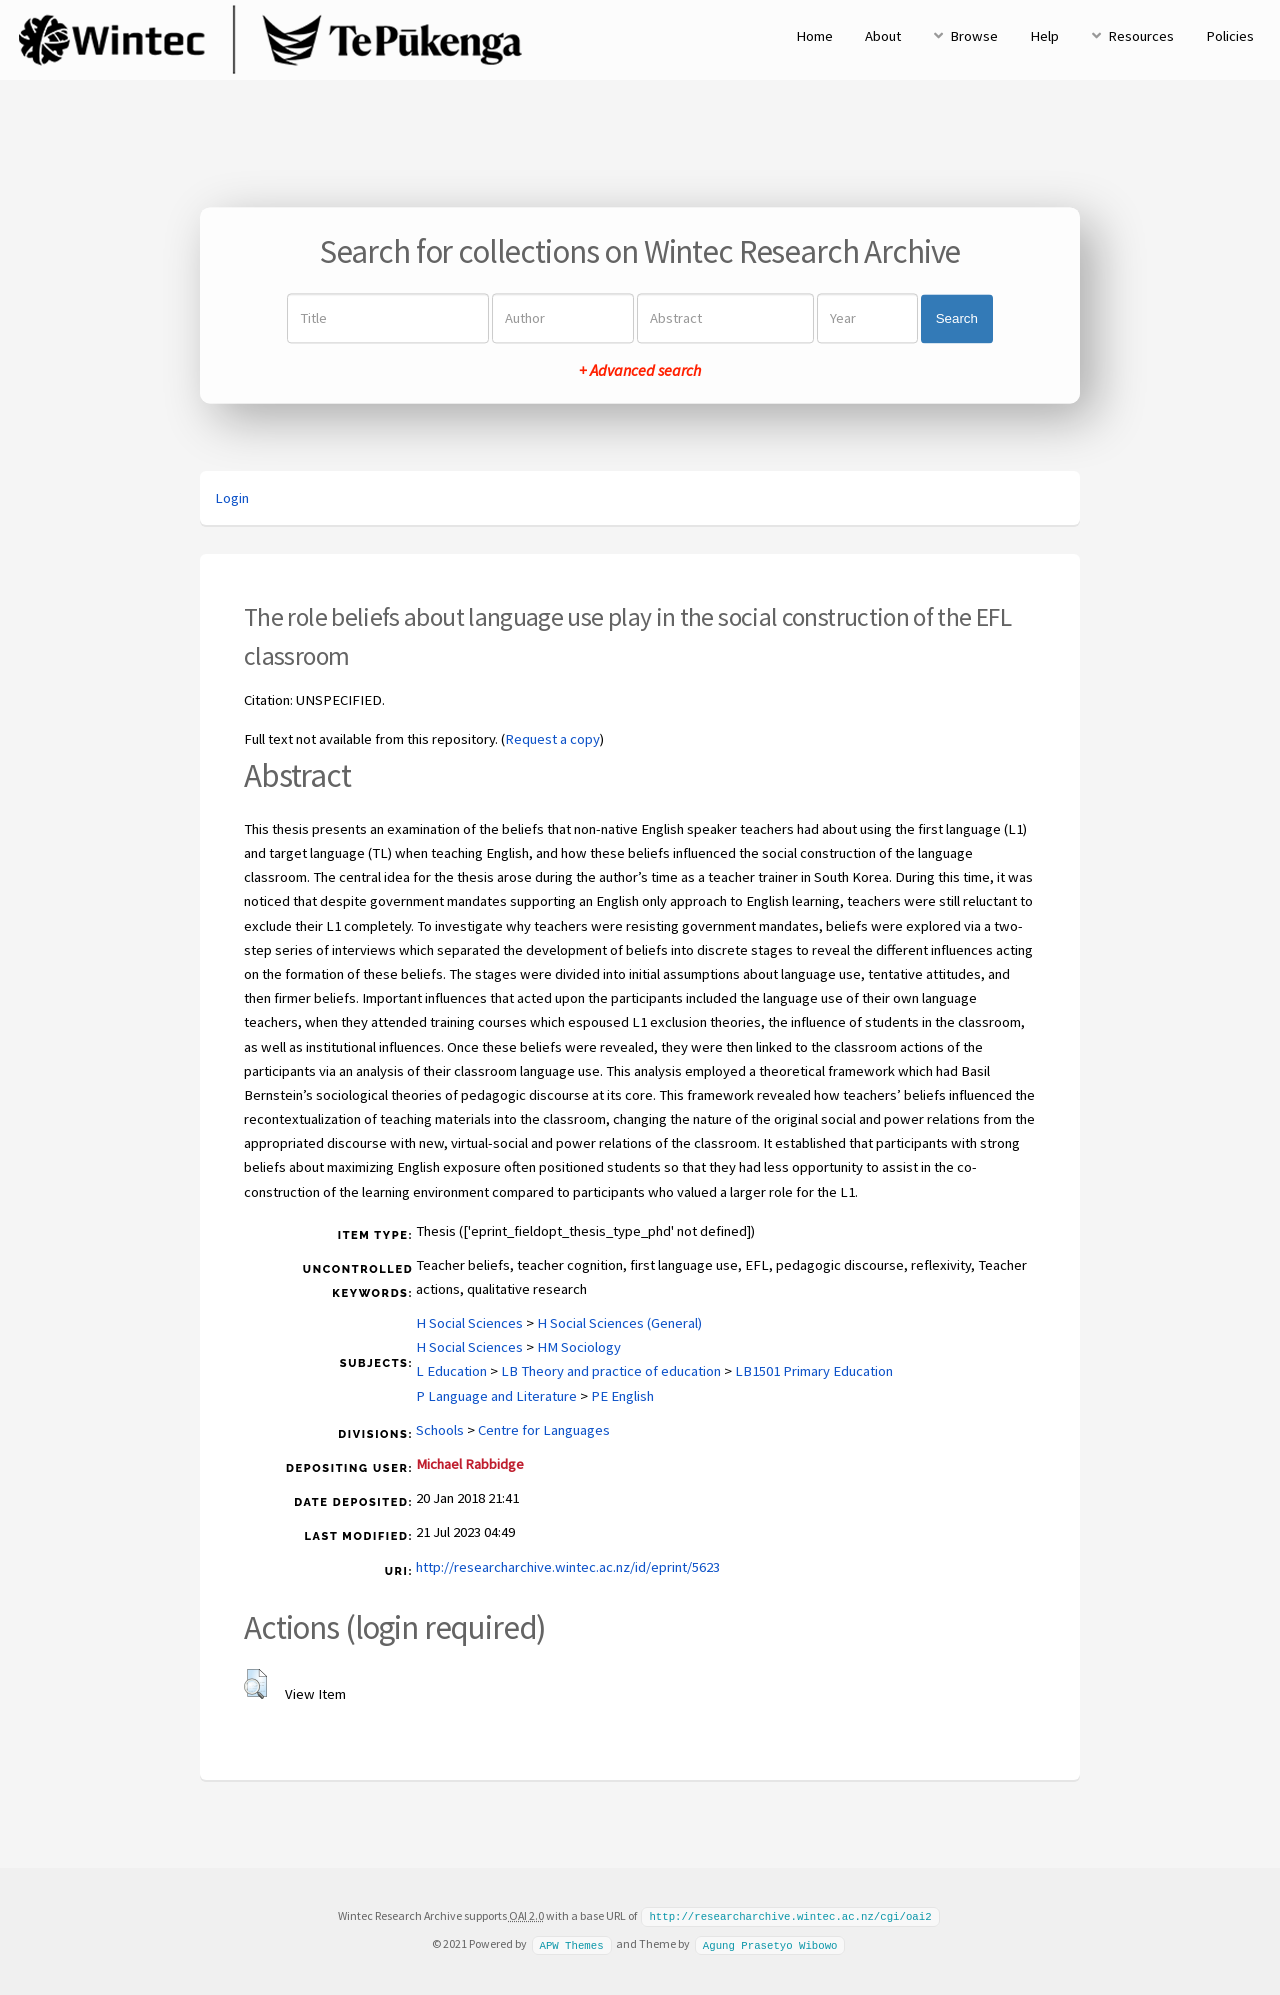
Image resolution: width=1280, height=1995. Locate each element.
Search (957, 318)
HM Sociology (579, 1347)
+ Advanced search (640, 371)
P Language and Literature (496, 1396)
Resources (1141, 36)
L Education (451, 1371)
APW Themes (571, 1943)
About (883, 36)
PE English (622, 1396)
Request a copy (552, 739)
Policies (1230, 36)
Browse (974, 36)
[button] (255, 1684)
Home (814, 36)
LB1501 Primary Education (814, 1371)
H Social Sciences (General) (619, 1323)
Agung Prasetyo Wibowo (770, 1943)
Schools (440, 1430)
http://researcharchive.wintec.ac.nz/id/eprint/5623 (568, 1567)
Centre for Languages (544, 1430)
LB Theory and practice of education (611, 1371)
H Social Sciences (469, 1323)
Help (1044, 36)
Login (232, 498)
